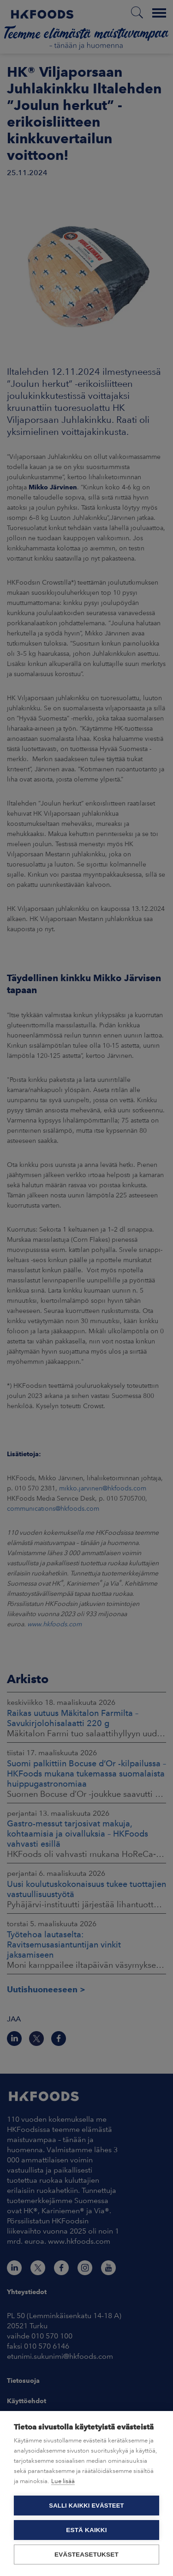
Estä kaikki (86, 2530)
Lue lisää (63, 2481)
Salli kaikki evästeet (86, 2505)
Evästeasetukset (86, 2554)
